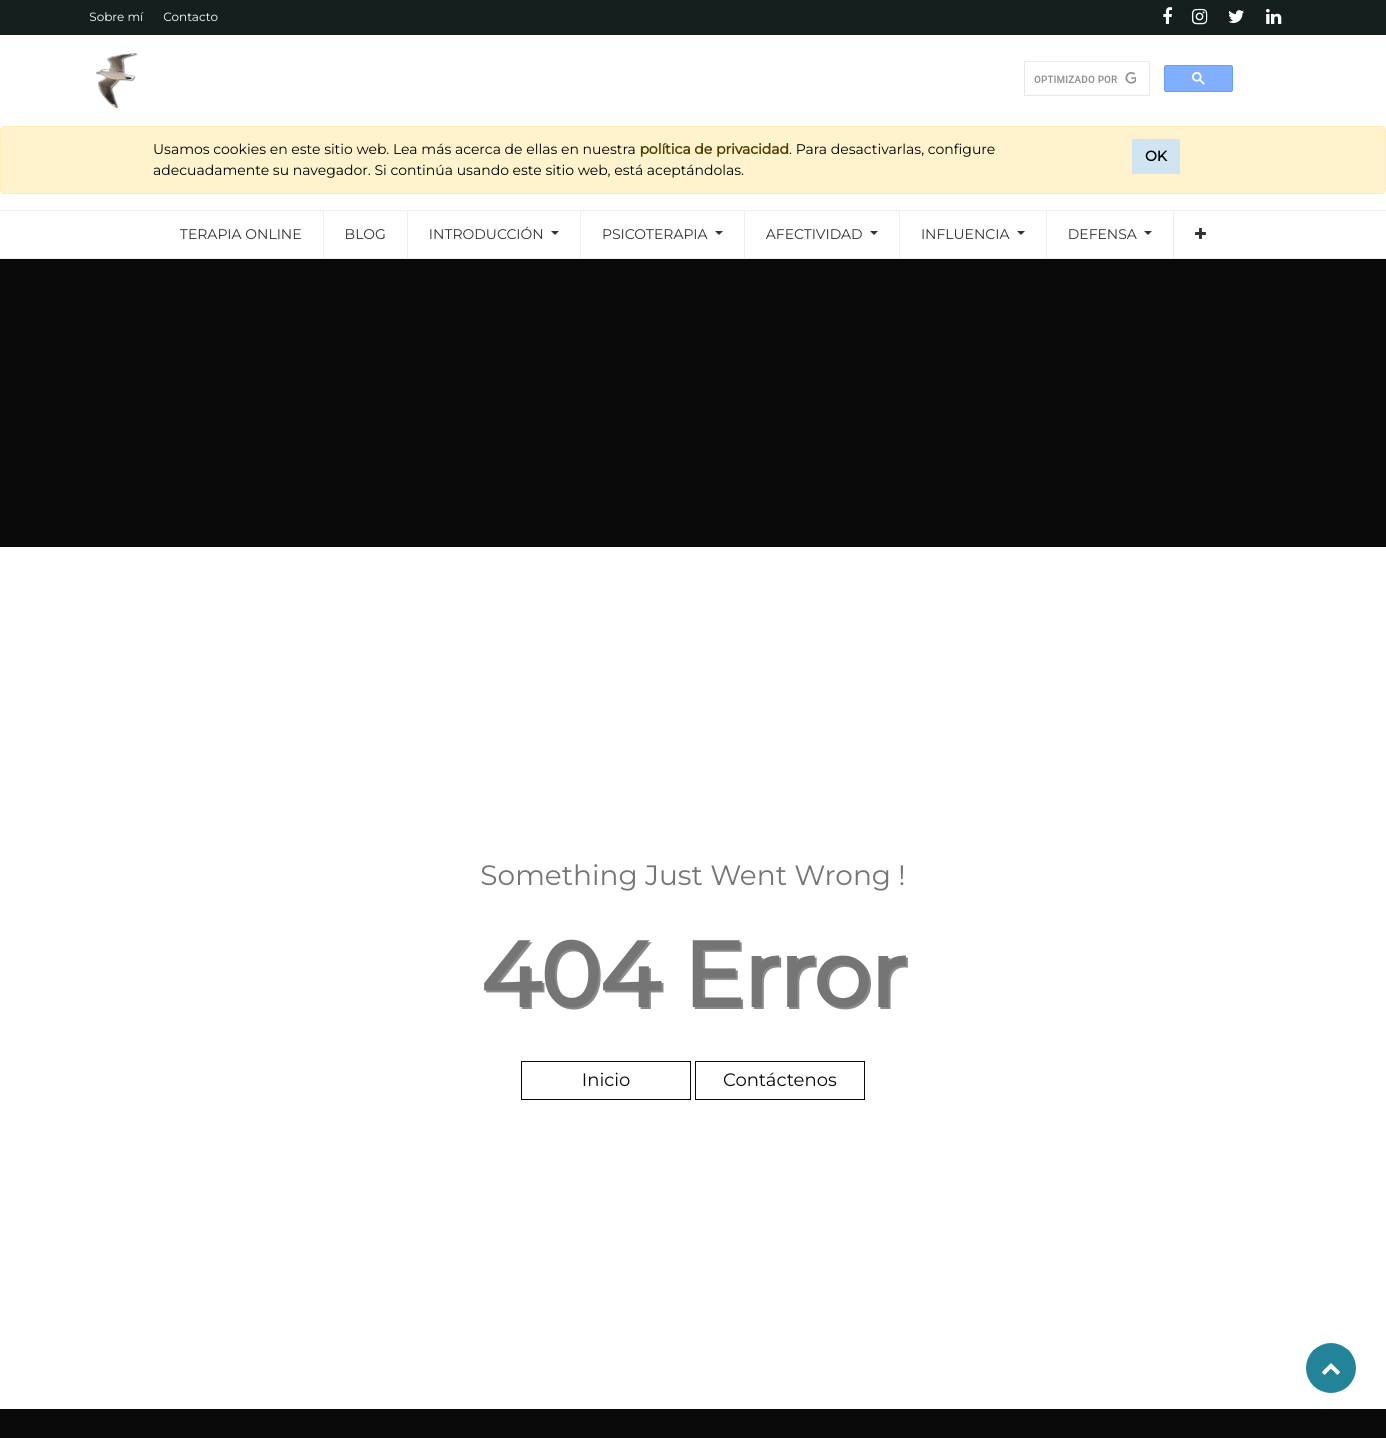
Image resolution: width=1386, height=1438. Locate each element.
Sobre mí (116, 17)
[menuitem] (241, 234)
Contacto (190, 17)
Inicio (606, 1080)
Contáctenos (780, 1080)
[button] (1200, 234)
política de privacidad (714, 149)
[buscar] (1085, 79)
